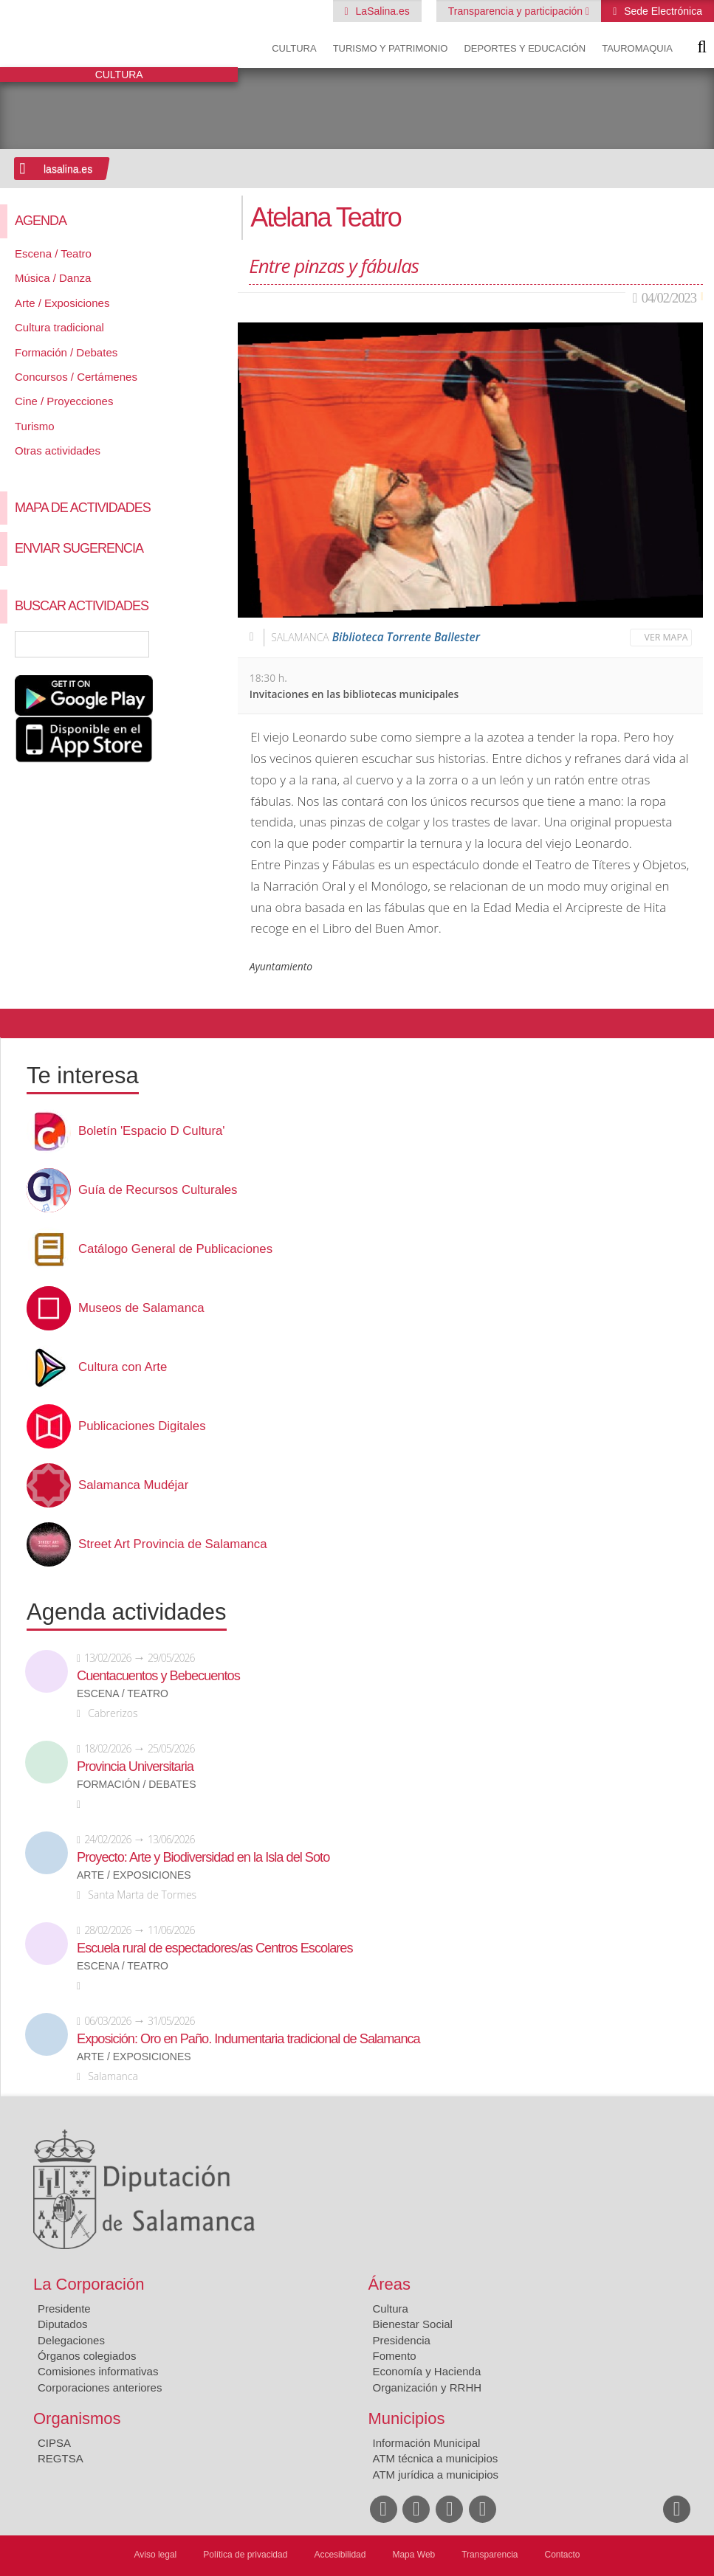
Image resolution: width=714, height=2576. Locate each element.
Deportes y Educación (525, 48)
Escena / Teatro (53, 253)
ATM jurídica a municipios (436, 2474)
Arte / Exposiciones (62, 303)
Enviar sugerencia (79, 548)
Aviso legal (155, 2554)
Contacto (562, 2554)
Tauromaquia (637, 48)
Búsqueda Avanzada (205, 644)
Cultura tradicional (59, 327)
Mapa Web (413, 2554)
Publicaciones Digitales (142, 1426)
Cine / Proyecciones (64, 401)
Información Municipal (427, 2443)
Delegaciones (71, 2340)
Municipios (406, 2418)
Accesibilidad (339, 2554)
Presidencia (401, 2340)
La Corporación (88, 2284)
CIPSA (54, 2443)
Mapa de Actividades (83, 507)
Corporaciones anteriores (100, 2387)
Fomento (394, 2355)
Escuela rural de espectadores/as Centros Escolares (215, 1948)
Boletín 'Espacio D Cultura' (151, 1131)
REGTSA (60, 2458)
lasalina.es (68, 169)
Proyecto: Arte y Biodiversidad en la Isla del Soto (203, 1857)
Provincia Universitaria (135, 1766)
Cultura (294, 48)
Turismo (35, 426)
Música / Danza (53, 278)
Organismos (77, 2418)
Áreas (389, 2284)
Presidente (64, 2308)
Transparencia (489, 2554)
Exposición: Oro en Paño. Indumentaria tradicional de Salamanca (248, 2038)
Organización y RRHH (427, 2387)
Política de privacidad (245, 2554)
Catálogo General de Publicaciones (175, 1249)
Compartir (18, 1023)
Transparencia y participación (517, 11)
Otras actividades (57, 450)
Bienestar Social (413, 2324)
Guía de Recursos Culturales (157, 1190)
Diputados (63, 2324)
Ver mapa (666, 637)
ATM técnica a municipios (435, 2458)
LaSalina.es (381, 11)
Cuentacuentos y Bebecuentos (158, 1675)
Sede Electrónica (661, 11)
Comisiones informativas (98, 2371)
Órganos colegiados (87, 2355)
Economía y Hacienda (427, 2371)
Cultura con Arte (122, 1367)
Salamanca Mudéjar (133, 1485)
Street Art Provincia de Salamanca (172, 1544)
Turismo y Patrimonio (390, 48)
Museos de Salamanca (141, 1308)
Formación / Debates (66, 352)
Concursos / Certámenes (76, 376)
